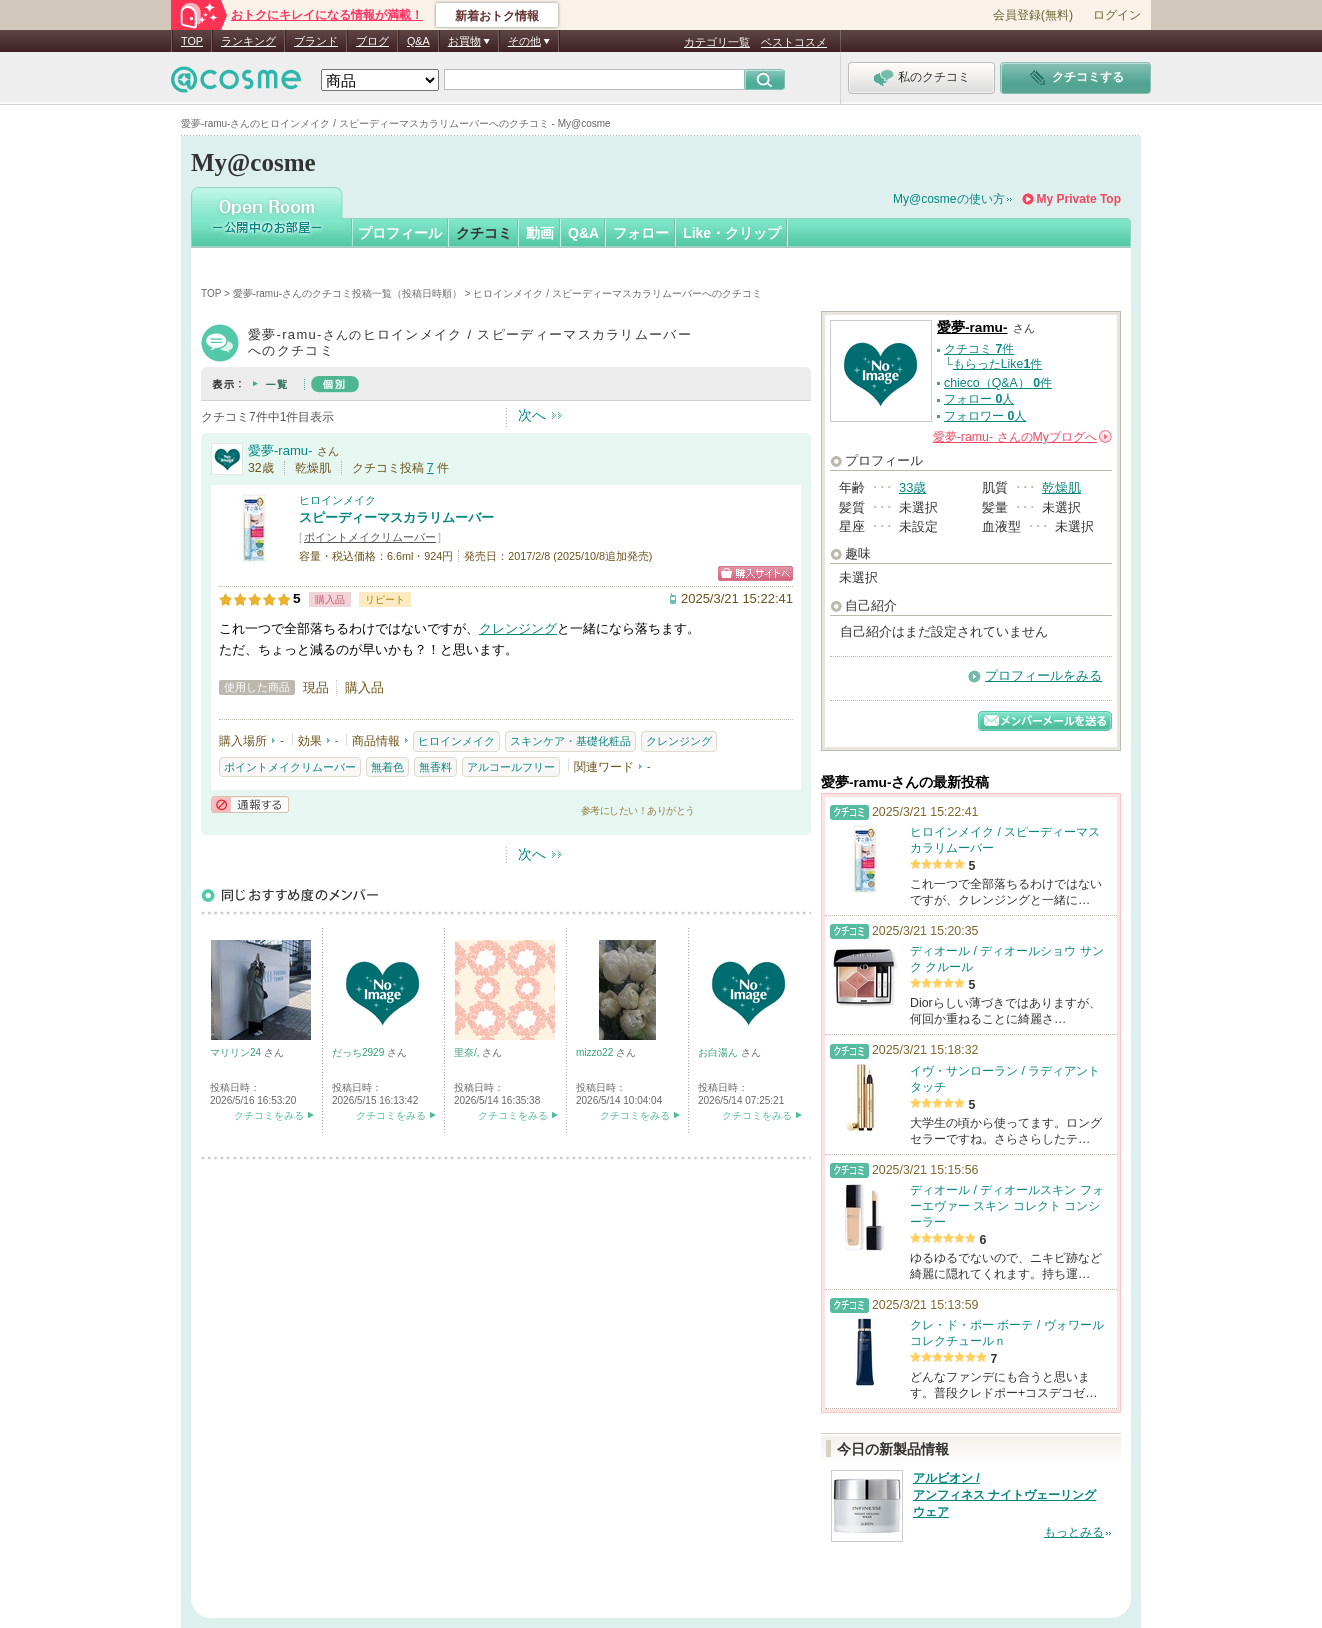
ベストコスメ (794, 42)
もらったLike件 (998, 364)
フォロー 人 (979, 399)
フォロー (641, 233)
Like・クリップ (732, 233)
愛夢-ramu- (280, 450)
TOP (192, 41)
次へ (532, 415)
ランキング (248, 41)
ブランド (316, 41)
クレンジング (518, 628)
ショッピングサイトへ (755, 573)
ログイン (1117, 15)
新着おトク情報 (497, 16)
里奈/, (468, 1052)
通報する (250, 804)
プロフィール (400, 233)
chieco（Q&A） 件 (998, 383)
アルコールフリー (511, 767)
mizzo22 (596, 1052)
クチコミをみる (269, 1115)
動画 (540, 233)
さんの (1022, 437)
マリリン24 (237, 1052)
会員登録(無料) (1033, 15)
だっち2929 (359, 1052)
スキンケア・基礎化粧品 (570, 741)
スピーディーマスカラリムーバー (396, 517)
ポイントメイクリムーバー (370, 537)
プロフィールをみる (1043, 675)
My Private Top (1079, 199)
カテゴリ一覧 (717, 42)
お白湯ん (719, 1052)
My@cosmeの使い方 (949, 199)
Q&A (418, 41)
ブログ (372, 41)
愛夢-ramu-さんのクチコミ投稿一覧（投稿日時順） (347, 293)
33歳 (912, 487)
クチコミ (484, 233)
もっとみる (1074, 1532)
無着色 (387, 767)
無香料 (435, 767)
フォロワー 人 (985, 416)
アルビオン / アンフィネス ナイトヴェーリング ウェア (1004, 1495)
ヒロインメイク (337, 500)
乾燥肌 (1061, 487)
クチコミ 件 (979, 349)
